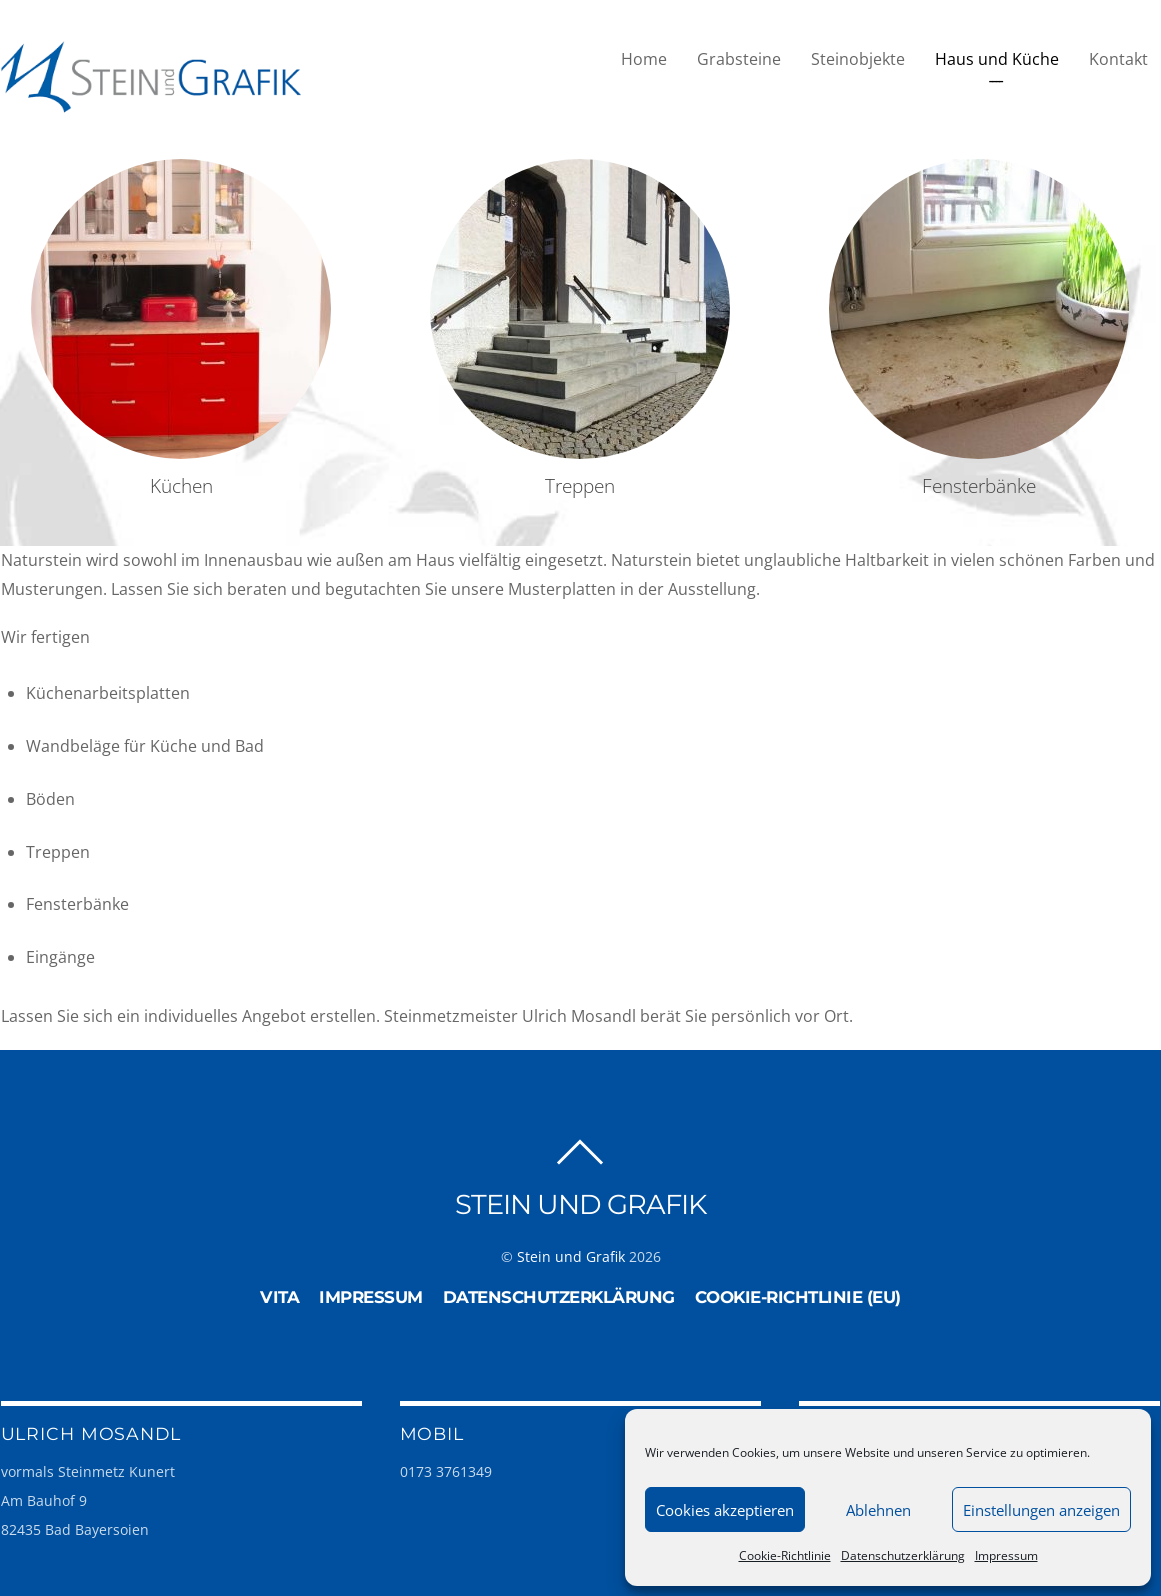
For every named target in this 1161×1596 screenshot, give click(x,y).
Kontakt (1118, 59)
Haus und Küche (997, 59)
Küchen (181, 485)
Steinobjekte (858, 59)
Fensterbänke (979, 485)
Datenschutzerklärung (903, 1555)
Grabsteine (739, 59)
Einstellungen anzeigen (1041, 1510)
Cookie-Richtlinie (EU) (798, 1297)
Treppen (580, 485)
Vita (279, 1297)
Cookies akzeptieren (725, 1510)
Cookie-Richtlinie (785, 1555)
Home (644, 59)
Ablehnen (878, 1510)
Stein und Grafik (571, 1256)
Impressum (1006, 1555)
